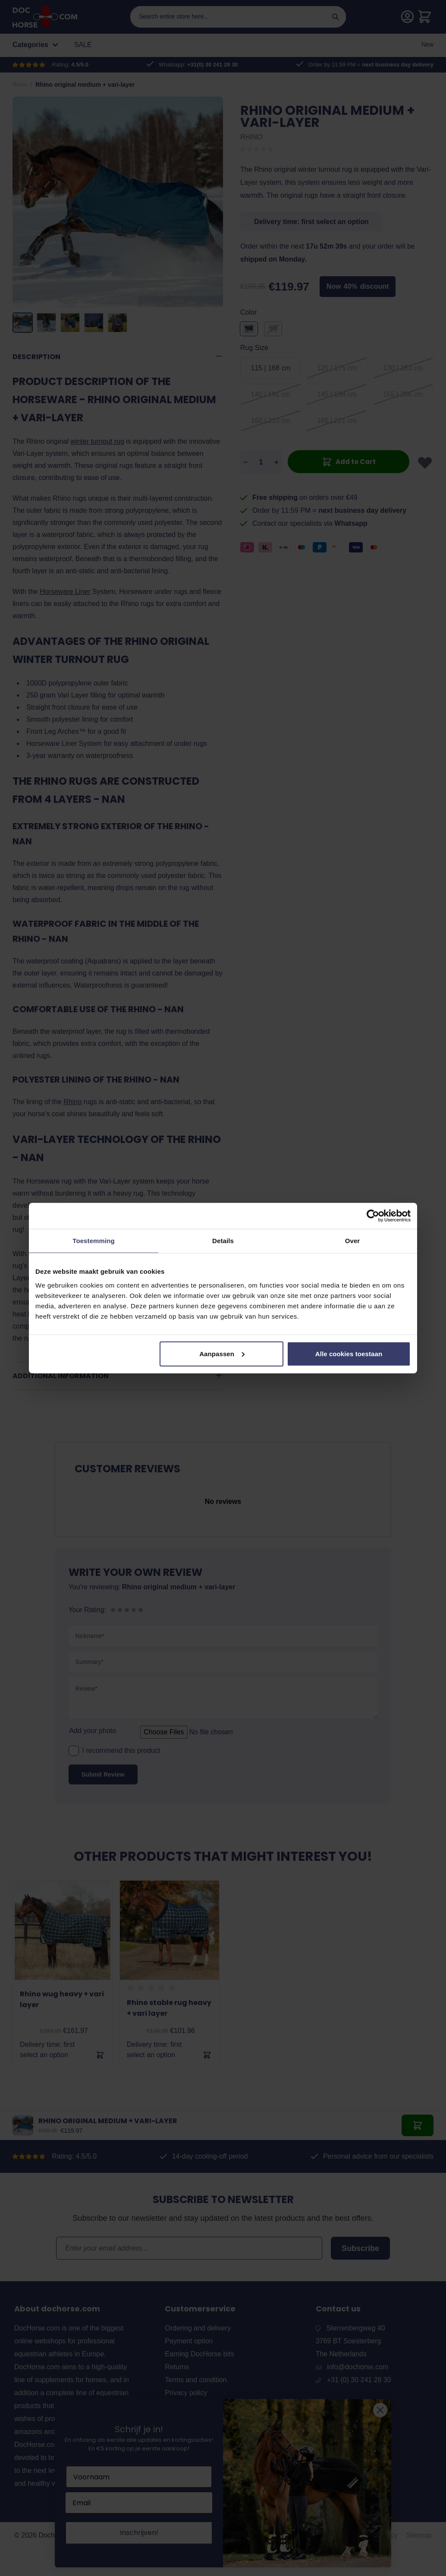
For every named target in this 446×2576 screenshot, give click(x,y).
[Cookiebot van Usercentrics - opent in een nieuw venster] (373, 1215)
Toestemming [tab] (93, 1240)
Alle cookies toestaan (349, 1353)
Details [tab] (223, 1240)
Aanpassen (222, 1353)
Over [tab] (352, 1240)
